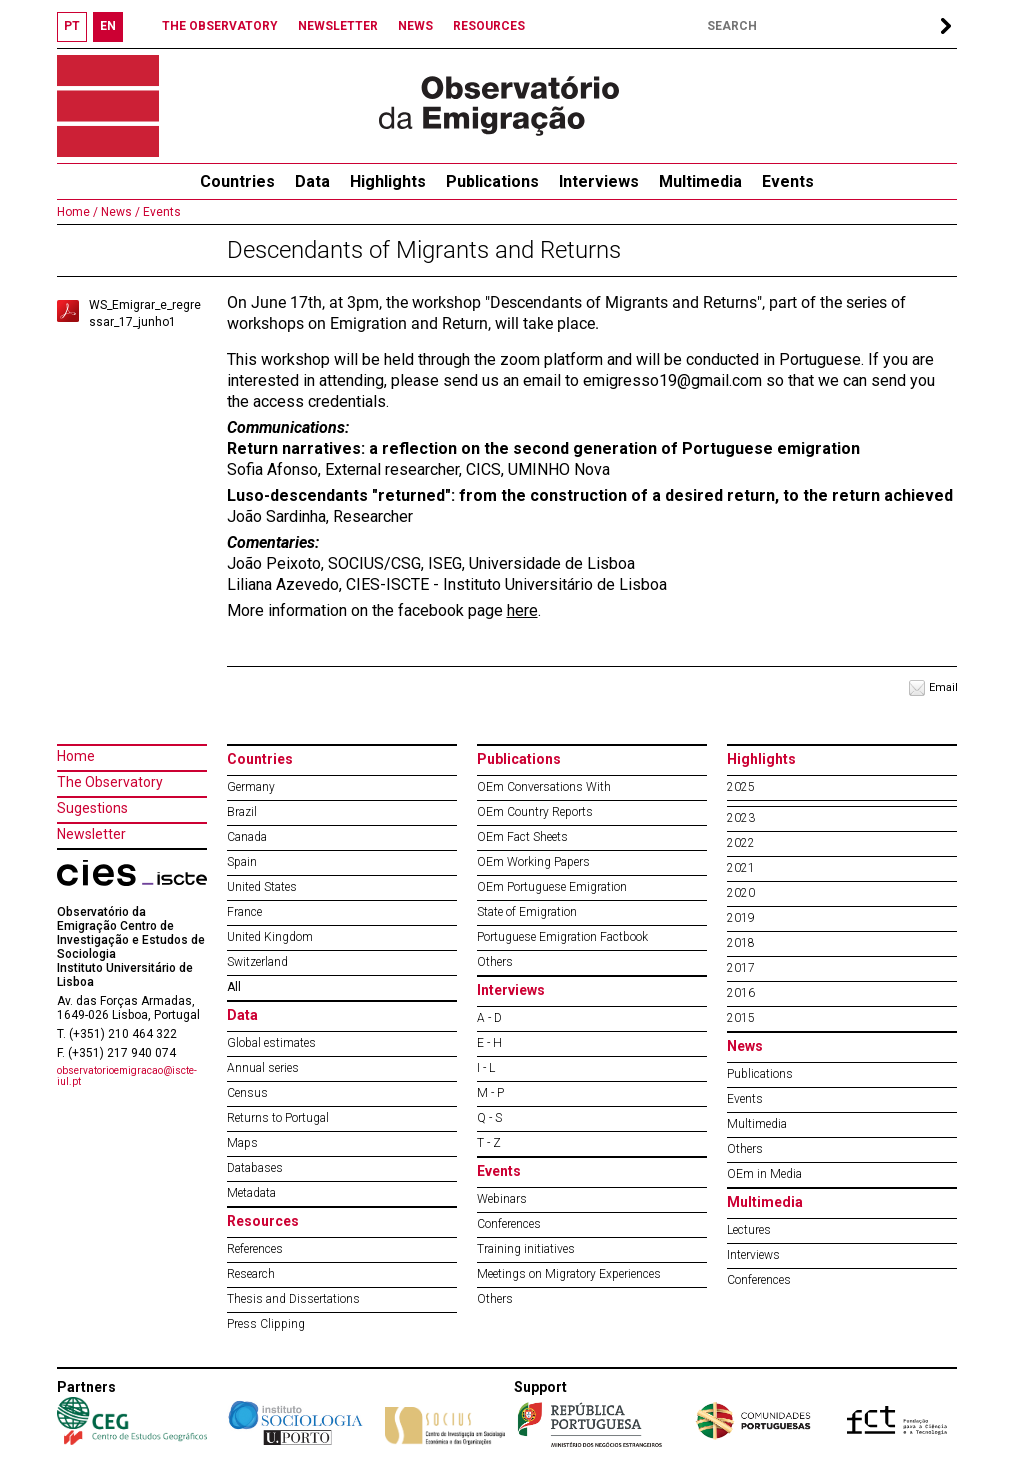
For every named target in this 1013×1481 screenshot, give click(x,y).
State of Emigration (527, 912)
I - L (486, 1068)
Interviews (599, 181)
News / (119, 212)
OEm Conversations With (544, 787)
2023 (741, 818)
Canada (247, 837)
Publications (492, 181)
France (244, 912)
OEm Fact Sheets (522, 837)
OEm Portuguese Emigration (552, 887)
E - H (489, 1043)
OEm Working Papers (533, 862)
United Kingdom (270, 937)
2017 (741, 968)
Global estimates (271, 1043)
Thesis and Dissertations (293, 1299)
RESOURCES (489, 26)
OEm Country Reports (535, 812)
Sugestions (92, 808)
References (255, 1249)
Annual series (263, 1068)
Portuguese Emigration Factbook (562, 937)
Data (312, 181)
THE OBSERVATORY (220, 26)
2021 (741, 868)
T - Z (489, 1143)
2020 (741, 893)
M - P (490, 1093)
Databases (255, 1168)
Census (247, 1093)
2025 (741, 787)
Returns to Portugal (278, 1118)
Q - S (489, 1118)
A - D (489, 1018)
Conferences (509, 1224)
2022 (741, 843)
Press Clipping (266, 1324)
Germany (251, 787)
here (522, 610)
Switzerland (257, 962)
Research (251, 1274)
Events (788, 181)
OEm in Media (764, 1174)
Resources (263, 1221)
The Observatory (110, 782)
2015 (741, 1018)
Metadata (251, 1193)
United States (262, 887)
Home (76, 756)
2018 (741, 943)
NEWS (415, 26)
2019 (741, 918)
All (234, 987)
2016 (741, 993)
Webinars (502, 1199)
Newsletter (91, 834)
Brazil (242, 812)
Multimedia (700, 181)
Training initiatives (526, 1249)
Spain (242, 862)
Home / (77, 212)
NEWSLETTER (338, 26)
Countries (260, 759)
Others (495, 962)
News (745, 1046)
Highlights (388, 181)
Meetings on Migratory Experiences (569, 1274)
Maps (242, 1143)
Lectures (749, 1230)
